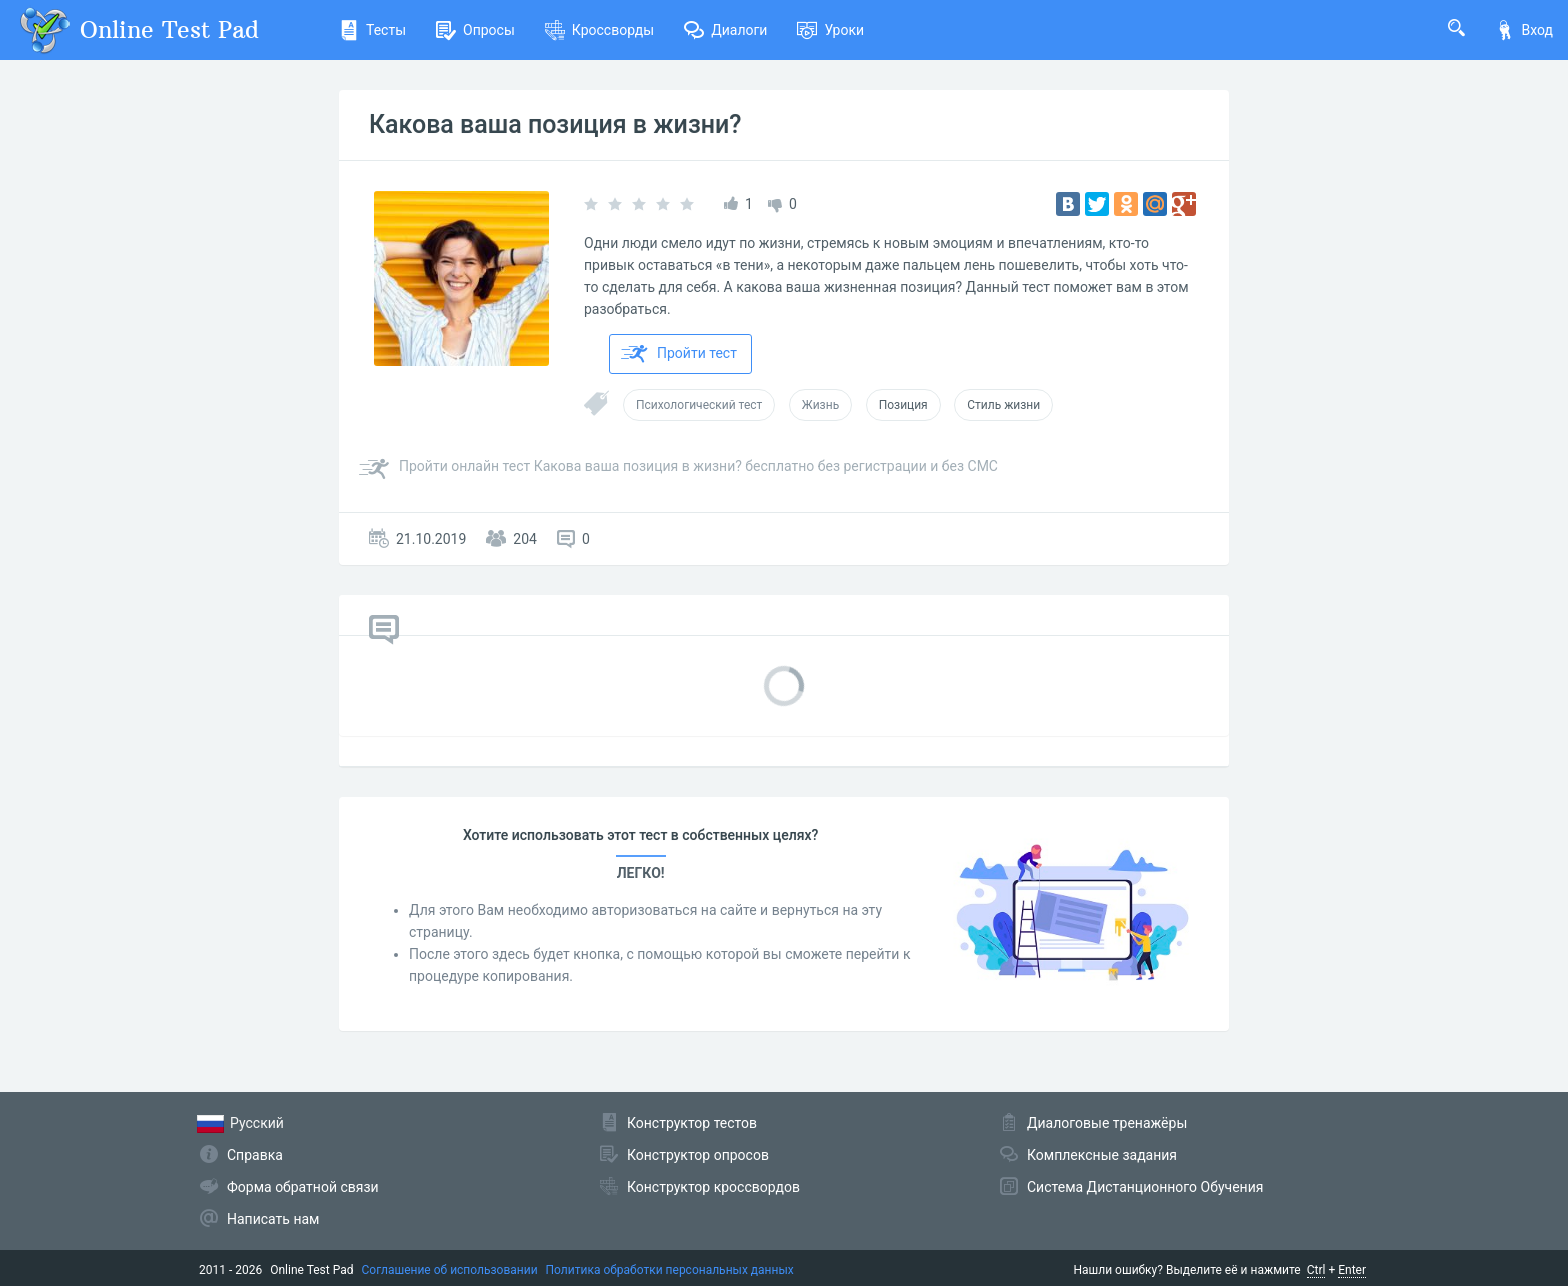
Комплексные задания (1102, 1155)
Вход (1524, 30)
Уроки (830, 30)
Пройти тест (679, 354)
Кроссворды (599, 30)
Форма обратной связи (303, 1187)
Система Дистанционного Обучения (1145, 1187)
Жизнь (820, 405)
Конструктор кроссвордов (713, 1187)
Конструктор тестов (692, 1123)
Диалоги (725, 30)
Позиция (903, 405)
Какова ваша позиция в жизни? (555, 124)
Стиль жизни (1003, 405)
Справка (255, 1155)
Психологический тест (699, 405)
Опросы (475, 30)
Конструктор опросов (698, 1155)
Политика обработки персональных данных (670, 1270)
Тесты (372, 30)
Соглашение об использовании (450, 1270)
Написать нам (273, 1219)
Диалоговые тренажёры (1107, 1123)
